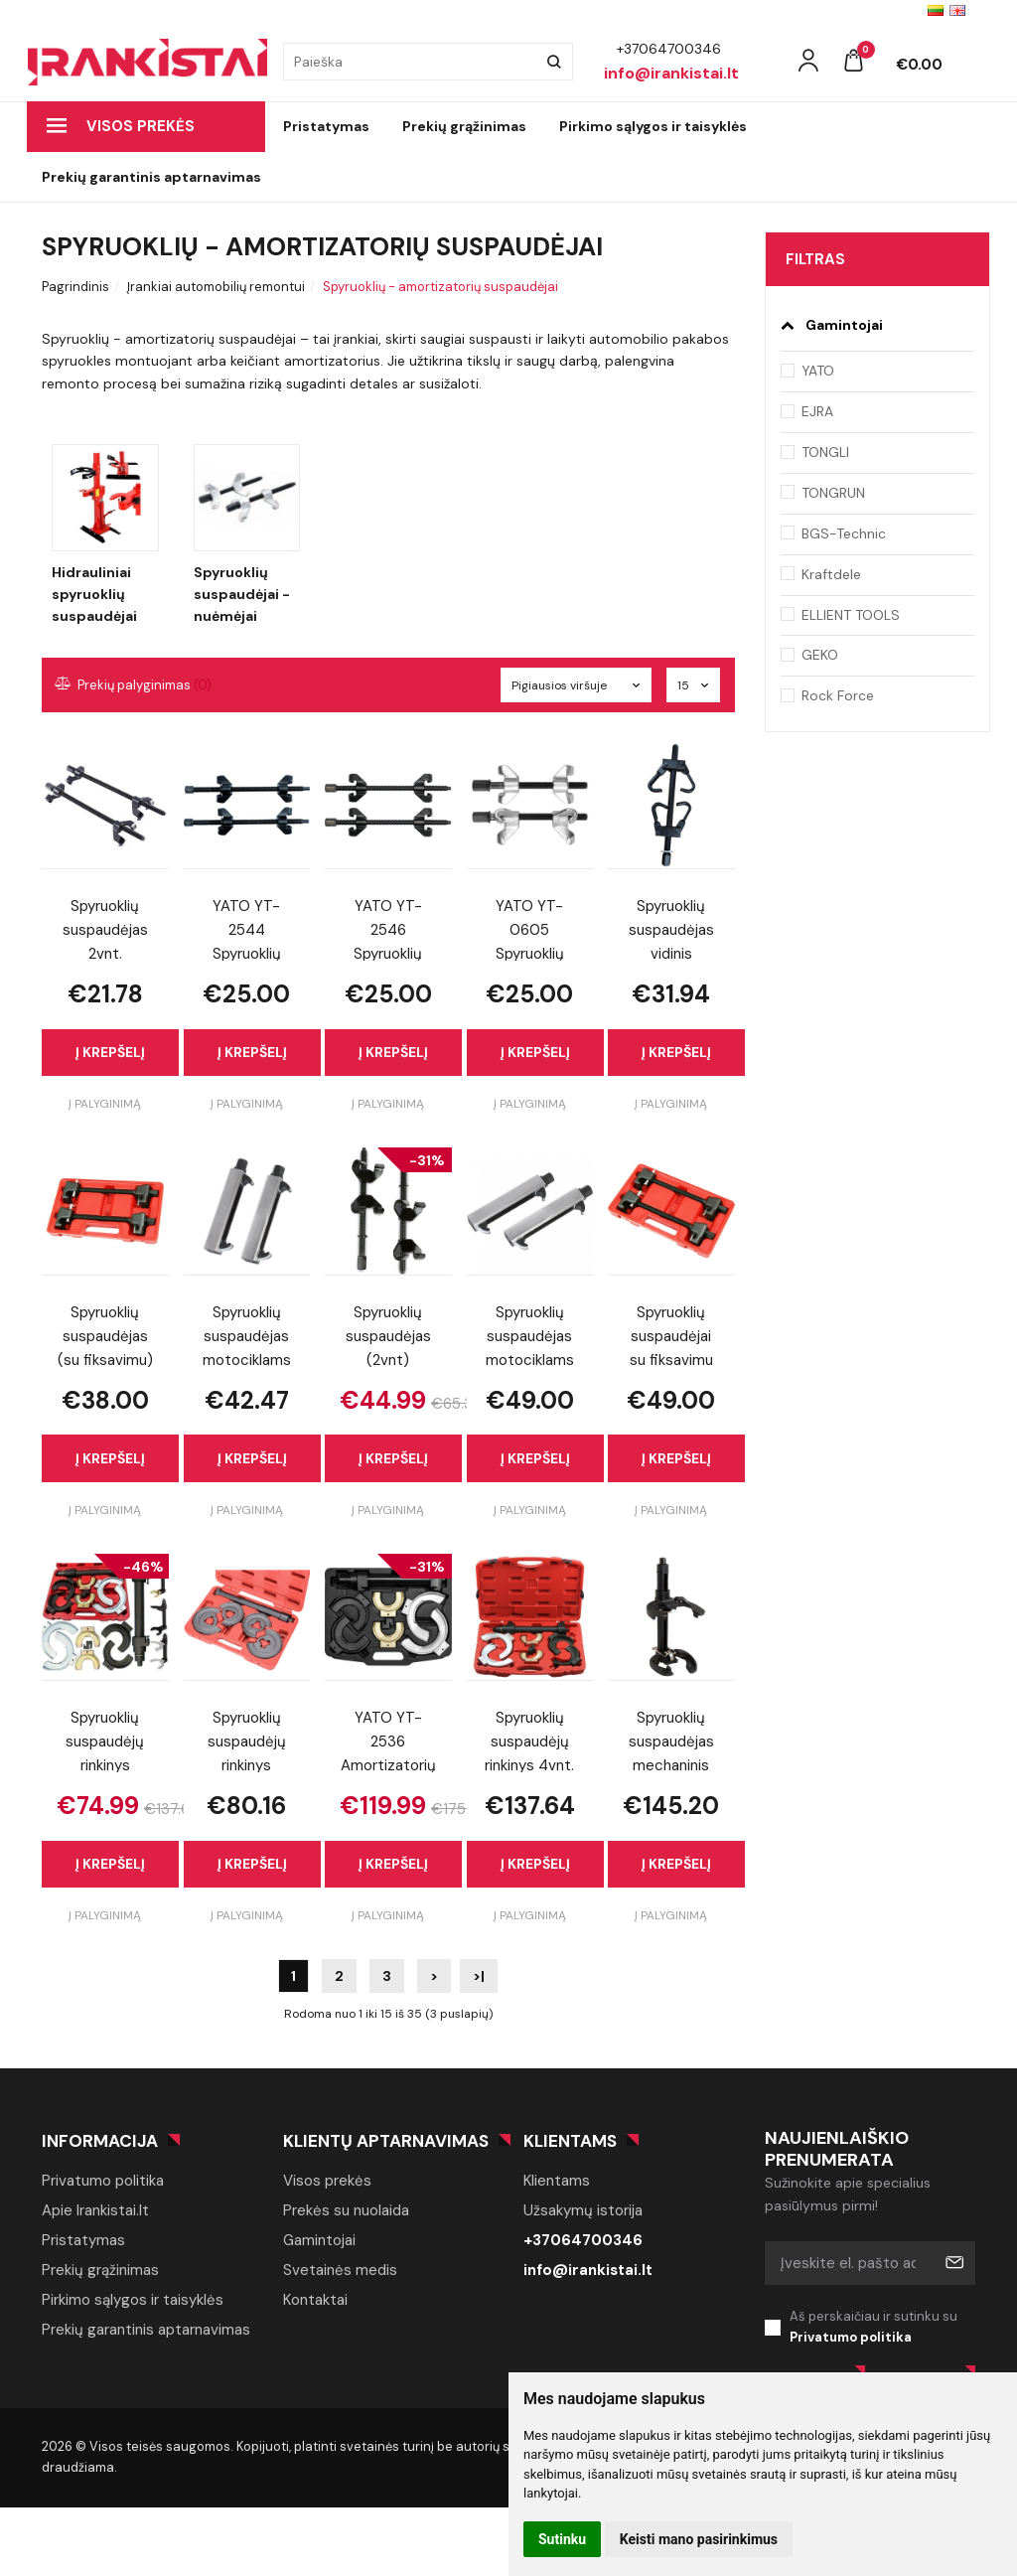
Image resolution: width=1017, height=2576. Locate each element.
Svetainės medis (340, 2270)
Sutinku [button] (562, 2539)
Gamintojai (319, 2240)
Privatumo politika (103, 2181)
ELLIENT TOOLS (850, 615)
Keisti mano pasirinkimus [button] (699, 2539)
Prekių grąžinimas (464, 126)
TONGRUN (833, 493)
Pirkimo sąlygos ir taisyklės (653, 126)
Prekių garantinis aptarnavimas (151, 177)
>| (479, 1976)
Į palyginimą (105, 1104)
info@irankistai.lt (588, 2270)
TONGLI (825, 452)
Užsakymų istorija (583, 2210)
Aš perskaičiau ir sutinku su (883, 2328)
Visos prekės (121, 126)
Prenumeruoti (953, 2263)
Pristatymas (326, 126)
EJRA (817, 411)
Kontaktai (315, 2300)
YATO (817, 370)
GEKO (819, 655)
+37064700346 (583, 2240)
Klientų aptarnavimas (386, 2141)
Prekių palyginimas (134, 685)
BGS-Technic (843, 533)
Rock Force (837, 695)
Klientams (570, 2141)
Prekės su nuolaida (346, 2210)
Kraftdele (831, 574)
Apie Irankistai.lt (95, 2210)
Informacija (100, 2141)
